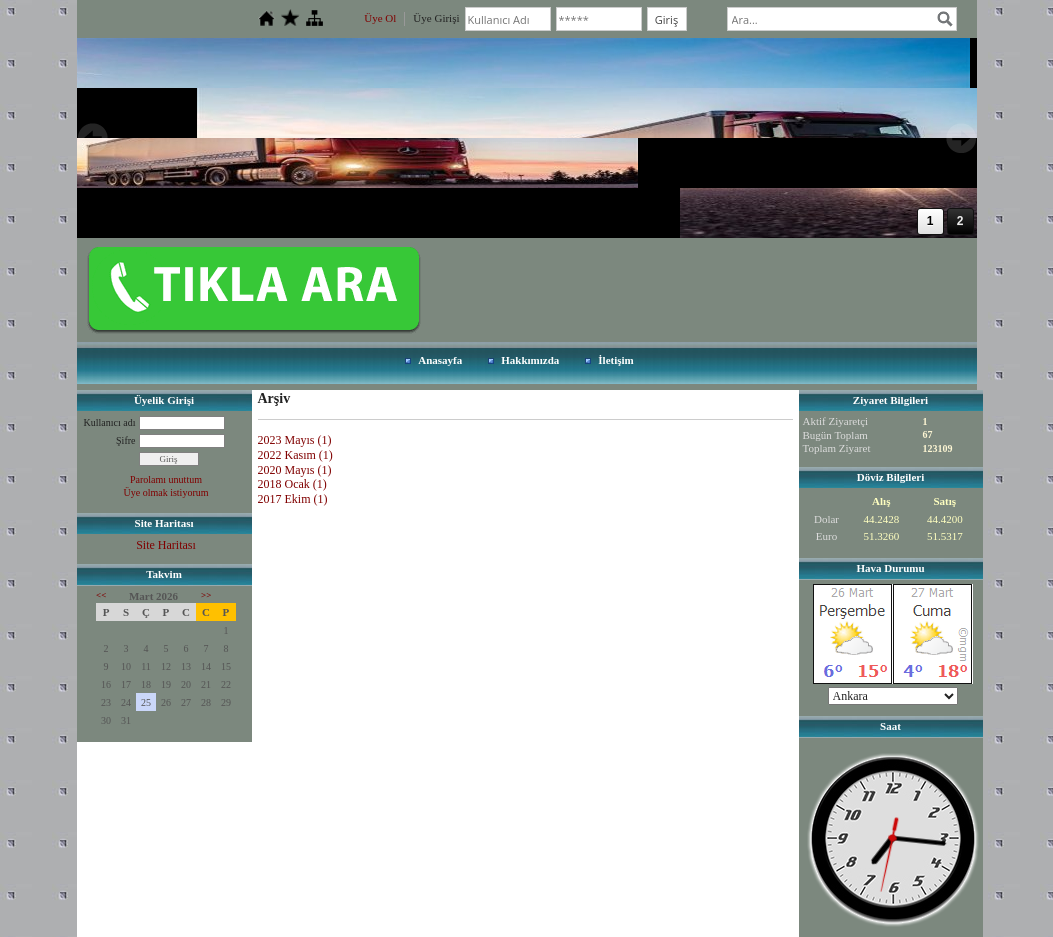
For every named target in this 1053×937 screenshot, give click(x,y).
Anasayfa (440, 360)
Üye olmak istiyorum (166, 492)
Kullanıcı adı (110, 422)
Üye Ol (380, 18)
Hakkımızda (530, 360)
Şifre (125, 440)
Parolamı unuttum (166, 479)
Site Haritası (166, 545)
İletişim (615, 360)
